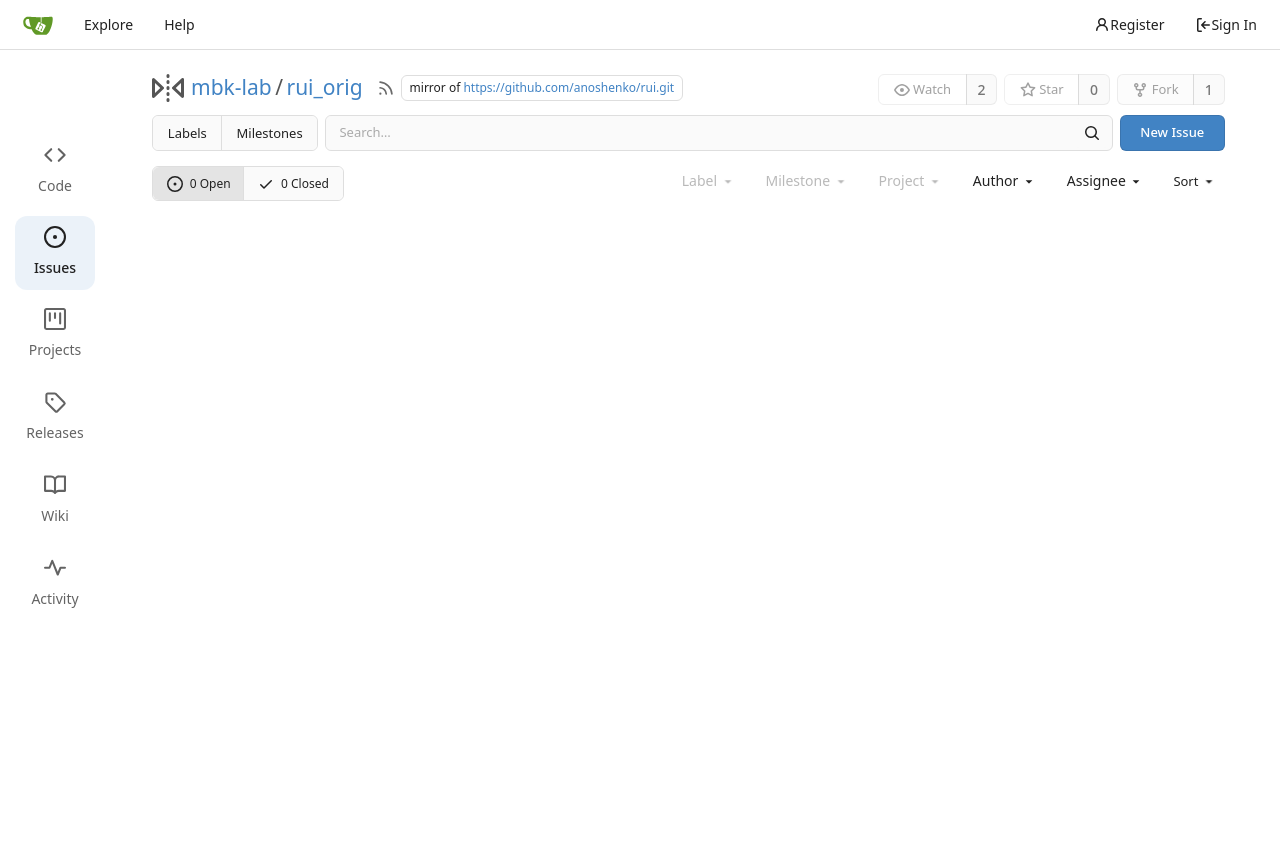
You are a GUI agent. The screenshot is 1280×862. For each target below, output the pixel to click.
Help (179, 24)
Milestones (270, 133)
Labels (187, 133)
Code (55, 169)
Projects (55, 333)
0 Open (199, 183)
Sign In (1226, 24)
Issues (55, 251)
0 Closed (293, 183)
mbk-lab (231, 87)
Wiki (55, 499)
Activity (54, 582)
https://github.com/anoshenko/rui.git (568, 87)
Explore (108, 24)
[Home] (38, 25)
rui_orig (324, 87)
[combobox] (1004, 180)
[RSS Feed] (386, 88)
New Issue (1172, 132)
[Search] (1091, 132)
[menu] (1194, 181)
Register (1129, 24)
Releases (54, 416)
